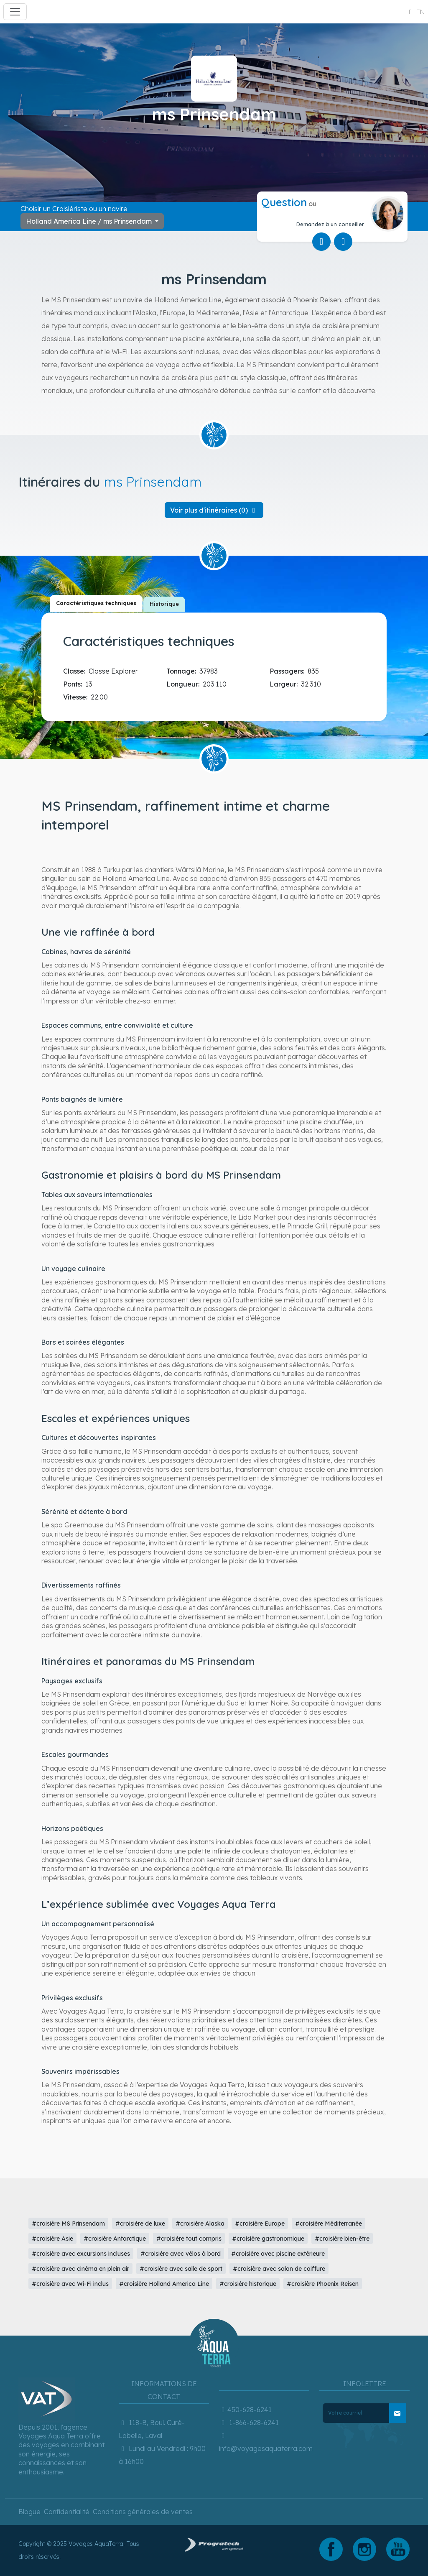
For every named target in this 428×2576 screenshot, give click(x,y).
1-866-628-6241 (249, 2422)
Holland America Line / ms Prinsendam (89, 221)
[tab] (96, 603)
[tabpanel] (216, 665)
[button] (214, 510)
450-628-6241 (245, 2409)
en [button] (415, 12)
